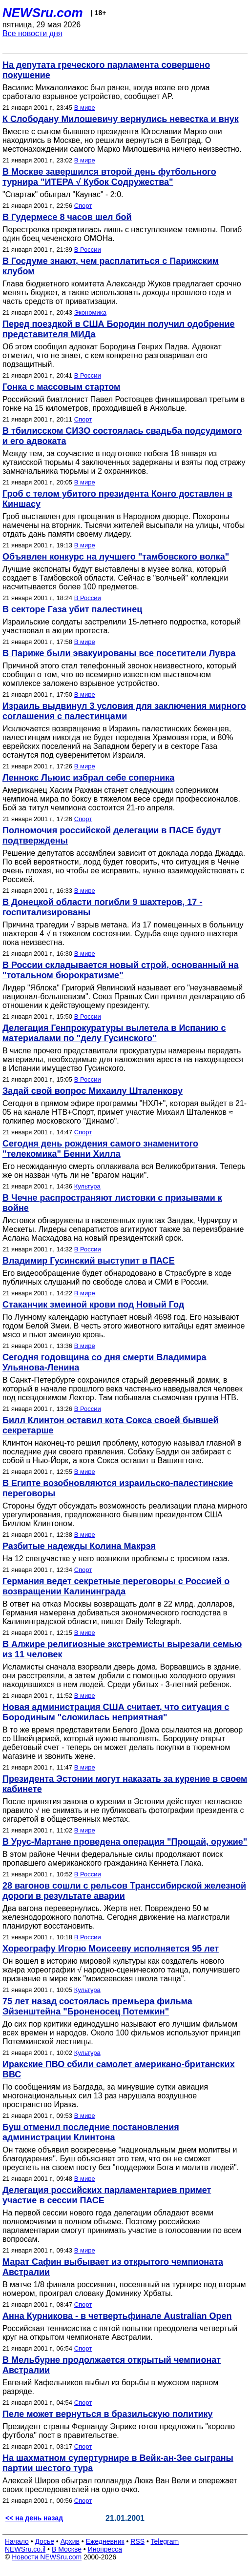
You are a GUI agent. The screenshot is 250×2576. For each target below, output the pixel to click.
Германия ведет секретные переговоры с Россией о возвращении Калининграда (115, 1586)
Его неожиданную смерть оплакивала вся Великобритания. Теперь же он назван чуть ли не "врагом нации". (124, 1170)
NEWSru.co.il (25, 2549)
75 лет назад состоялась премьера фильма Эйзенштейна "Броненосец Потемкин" (97, 2006)
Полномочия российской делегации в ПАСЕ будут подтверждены (111, 835)
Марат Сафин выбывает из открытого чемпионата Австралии (112, 2267)
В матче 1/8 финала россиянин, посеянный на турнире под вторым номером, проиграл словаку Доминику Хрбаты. (124, 2288)
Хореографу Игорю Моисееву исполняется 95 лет (110, 1948)
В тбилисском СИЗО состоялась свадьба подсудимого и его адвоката (122, 436)
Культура (87, 1186)
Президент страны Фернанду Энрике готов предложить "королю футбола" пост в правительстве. (118, 2430)
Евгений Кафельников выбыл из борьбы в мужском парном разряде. (110, 2386)
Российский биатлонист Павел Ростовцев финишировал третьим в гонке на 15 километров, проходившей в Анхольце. (123, 403)
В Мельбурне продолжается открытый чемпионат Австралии (111, 2365)
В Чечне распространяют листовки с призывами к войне (112, 1203)
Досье (44, 2541)
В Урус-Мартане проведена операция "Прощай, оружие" (124, 1842)
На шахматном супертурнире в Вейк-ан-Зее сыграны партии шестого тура (117, 2463)
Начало (17, 2541)
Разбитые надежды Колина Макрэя (79, 1546)
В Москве (67, 2549)
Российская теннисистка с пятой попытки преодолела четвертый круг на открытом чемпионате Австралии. (119, 2332)
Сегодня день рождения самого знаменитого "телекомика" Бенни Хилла (100, 1149)
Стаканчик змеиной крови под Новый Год (93, 1304)
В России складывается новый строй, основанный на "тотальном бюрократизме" (120, 970)
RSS (137, 2541)
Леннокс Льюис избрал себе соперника (88, 778)
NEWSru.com (42, 12)
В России (87, 249)
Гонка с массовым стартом (61, 387)
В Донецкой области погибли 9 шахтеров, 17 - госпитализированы (102, 907)
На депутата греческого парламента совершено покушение (106, 70)
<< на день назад (34, 2518)
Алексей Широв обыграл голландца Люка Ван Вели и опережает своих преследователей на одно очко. (119, 2485)
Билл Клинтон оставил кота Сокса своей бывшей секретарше (110, 1425)
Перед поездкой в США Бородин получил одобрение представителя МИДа (118, 329)
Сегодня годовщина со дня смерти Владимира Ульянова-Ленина (104, 1362)
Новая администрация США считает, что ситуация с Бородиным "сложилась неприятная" (115, 1712)
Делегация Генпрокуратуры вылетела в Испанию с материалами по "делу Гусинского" (114, 1033)
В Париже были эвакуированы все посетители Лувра (118, 653)
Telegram (165, 2541)
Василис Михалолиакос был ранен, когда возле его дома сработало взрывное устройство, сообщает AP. (105, 92)
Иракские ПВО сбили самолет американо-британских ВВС (118, 2069)
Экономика (90, 312)
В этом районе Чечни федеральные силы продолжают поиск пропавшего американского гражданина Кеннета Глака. (112, 1858)
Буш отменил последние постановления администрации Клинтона (90, 2132)
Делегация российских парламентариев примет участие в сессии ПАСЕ (106, 2195)
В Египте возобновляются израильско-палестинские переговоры (117, 1488)
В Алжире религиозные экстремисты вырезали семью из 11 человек (122, 1649)
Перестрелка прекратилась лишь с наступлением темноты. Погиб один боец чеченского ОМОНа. (122, 233)
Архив (70, 2541)
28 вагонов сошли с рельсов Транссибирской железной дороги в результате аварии (124, 1891)
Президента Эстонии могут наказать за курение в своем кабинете (124, 1784)
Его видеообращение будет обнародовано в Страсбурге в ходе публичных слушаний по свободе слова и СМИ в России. (116, 1277)
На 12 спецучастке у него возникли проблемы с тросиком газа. (115, 1558)
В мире (84, 107)
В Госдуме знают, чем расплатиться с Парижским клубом (110, 266)
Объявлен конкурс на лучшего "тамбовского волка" (115, 557)
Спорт (83, 205)
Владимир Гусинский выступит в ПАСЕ (88, 1261)
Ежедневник (105, 2541)
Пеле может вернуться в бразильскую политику (107, 2414)
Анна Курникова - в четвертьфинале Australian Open (117, 2316)
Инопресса (105, 2549)
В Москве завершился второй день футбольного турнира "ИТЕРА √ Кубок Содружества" (109, 177)
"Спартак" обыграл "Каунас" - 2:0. (63, 194)
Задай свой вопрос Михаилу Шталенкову (92, 1091)
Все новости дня (32, 33)
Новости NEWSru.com (47, 2557)
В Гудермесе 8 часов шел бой (67, 217)
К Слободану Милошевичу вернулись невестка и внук (120, 119)
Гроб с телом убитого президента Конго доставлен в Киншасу (117, 499)
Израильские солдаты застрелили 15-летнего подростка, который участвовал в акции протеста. (121, 626)
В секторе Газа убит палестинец (72, 609)
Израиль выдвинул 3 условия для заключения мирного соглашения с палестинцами (124, 711)
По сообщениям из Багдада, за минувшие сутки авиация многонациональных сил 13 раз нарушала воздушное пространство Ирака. (105, 2096)
